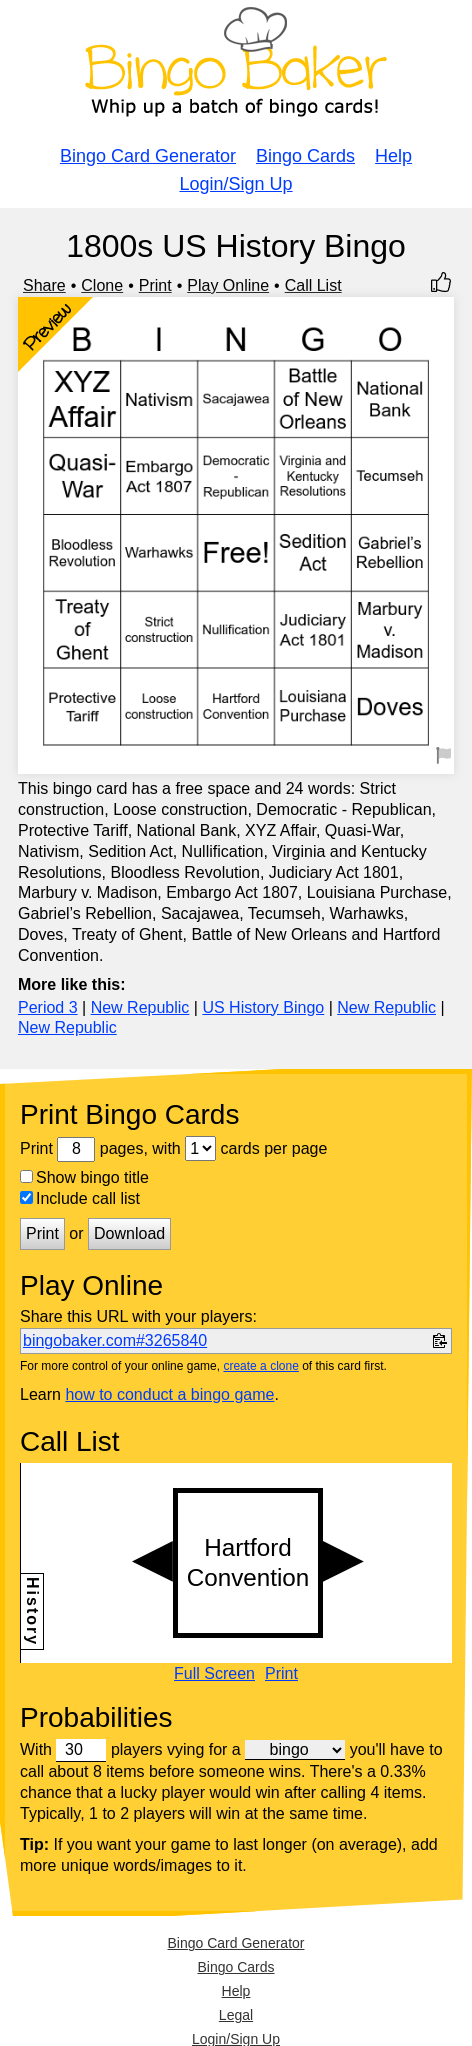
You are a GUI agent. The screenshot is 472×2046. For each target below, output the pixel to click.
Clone (102, 285)
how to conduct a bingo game (169, 1394)
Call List (313, 285)
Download (129, 1233)
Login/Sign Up (235, 184)
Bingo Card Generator (148, 156)
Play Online (228, 285)
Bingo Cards (305, 156)
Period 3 (48, 1007)
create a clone (260, 1366)
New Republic (140, 1007)
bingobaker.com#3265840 (115, 1340)
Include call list (80, 1198)
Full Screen (214, 1674)
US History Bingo (263, 1007)
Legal (236, 2015)
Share (44, 285)
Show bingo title (84, 1177)
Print (155, 285)
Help (393, 156)
